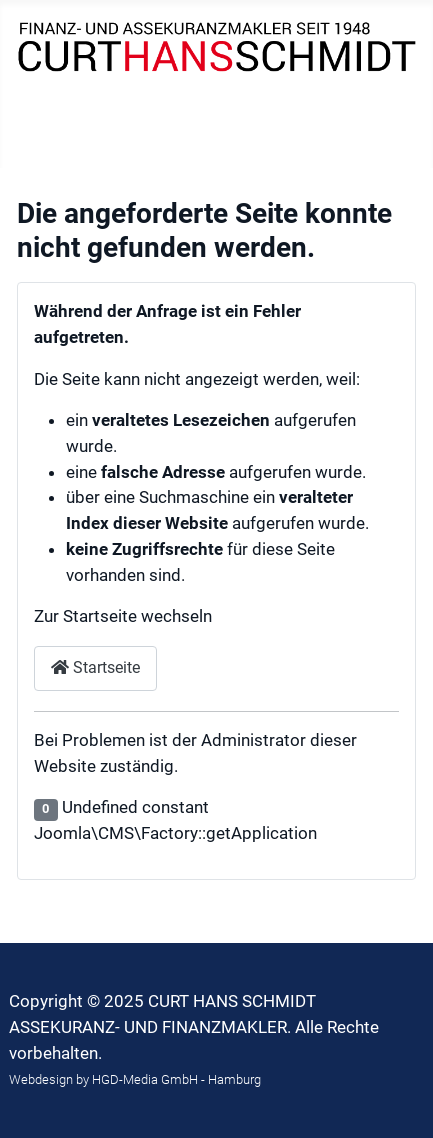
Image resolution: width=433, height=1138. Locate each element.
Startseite (95, 667)
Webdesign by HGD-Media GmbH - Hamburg (135, 1079)
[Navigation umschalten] (44, 143)
